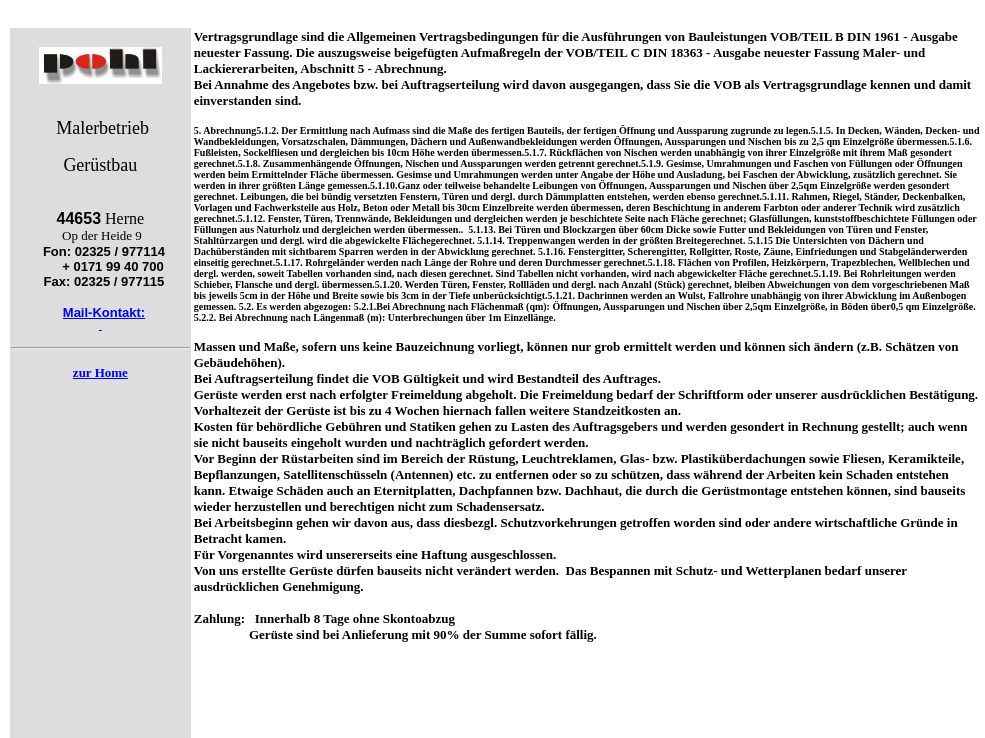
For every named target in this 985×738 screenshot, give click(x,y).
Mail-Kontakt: (104, 312)
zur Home (100, 372)
